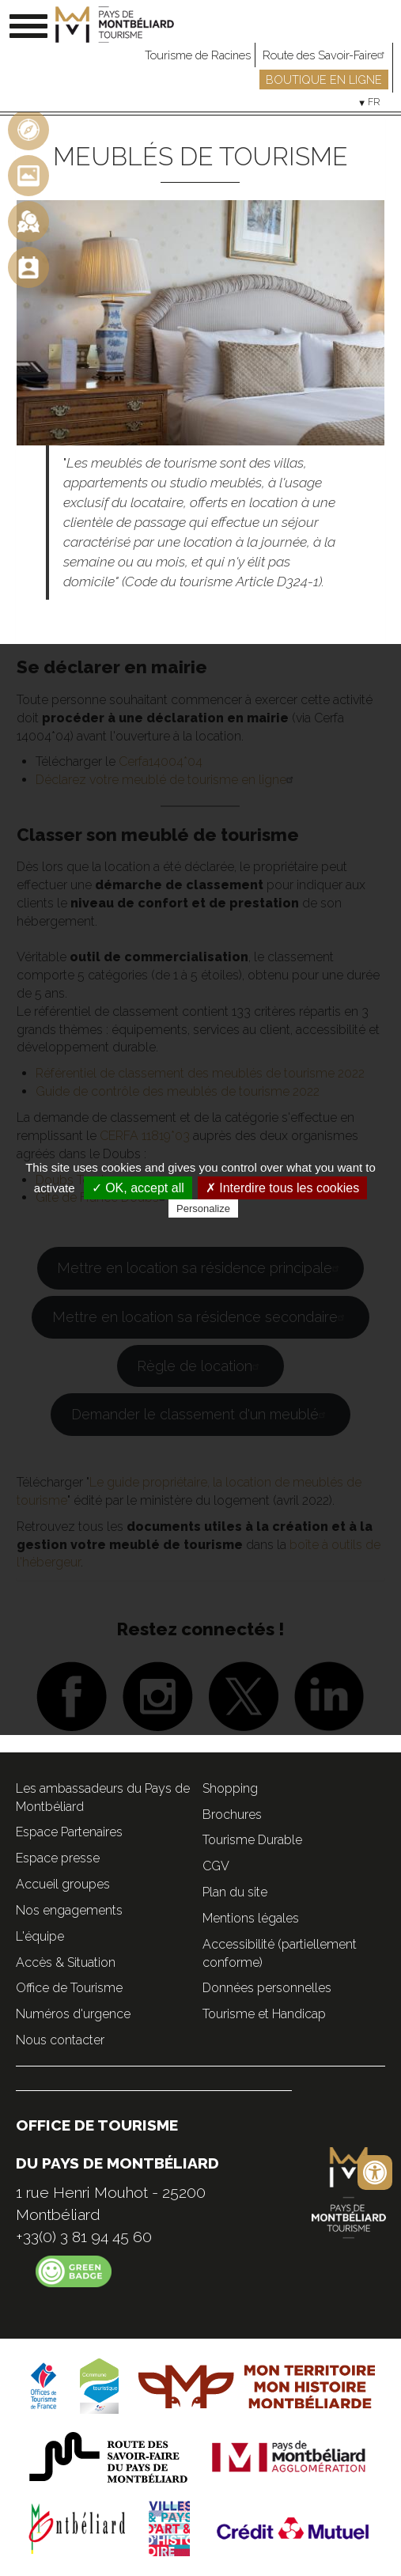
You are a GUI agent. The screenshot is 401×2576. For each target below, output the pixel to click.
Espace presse (58, 1858)
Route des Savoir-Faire (325, 55)
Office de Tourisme (69, 1987)
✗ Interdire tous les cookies (282, 1188)
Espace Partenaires (69, 1831)
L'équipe (40, 1936)
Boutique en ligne (324, 79)
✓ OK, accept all (138, 1188)
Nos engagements (69, 1910)
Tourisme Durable (252, 1839)
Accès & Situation (65, 1962)
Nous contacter (60, 2040)
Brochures (232, 1814)
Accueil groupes (63, 1884)
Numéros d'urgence (73, 2013)
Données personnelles (266, 1987)
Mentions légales (250, 1918)
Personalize (203, 1208)
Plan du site (234, 1892)
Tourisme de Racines (198, 55)
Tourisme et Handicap (264, 2013)
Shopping (230, 1788)
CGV (215, 1865)
